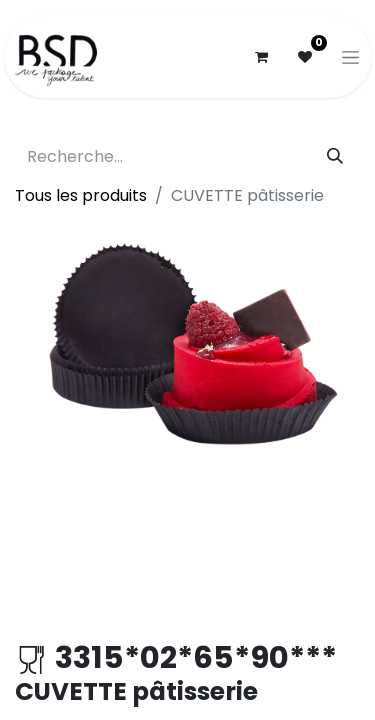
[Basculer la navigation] (350, 57)
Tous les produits (81, 195)
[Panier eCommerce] (261, 57)
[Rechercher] (335, 157)
